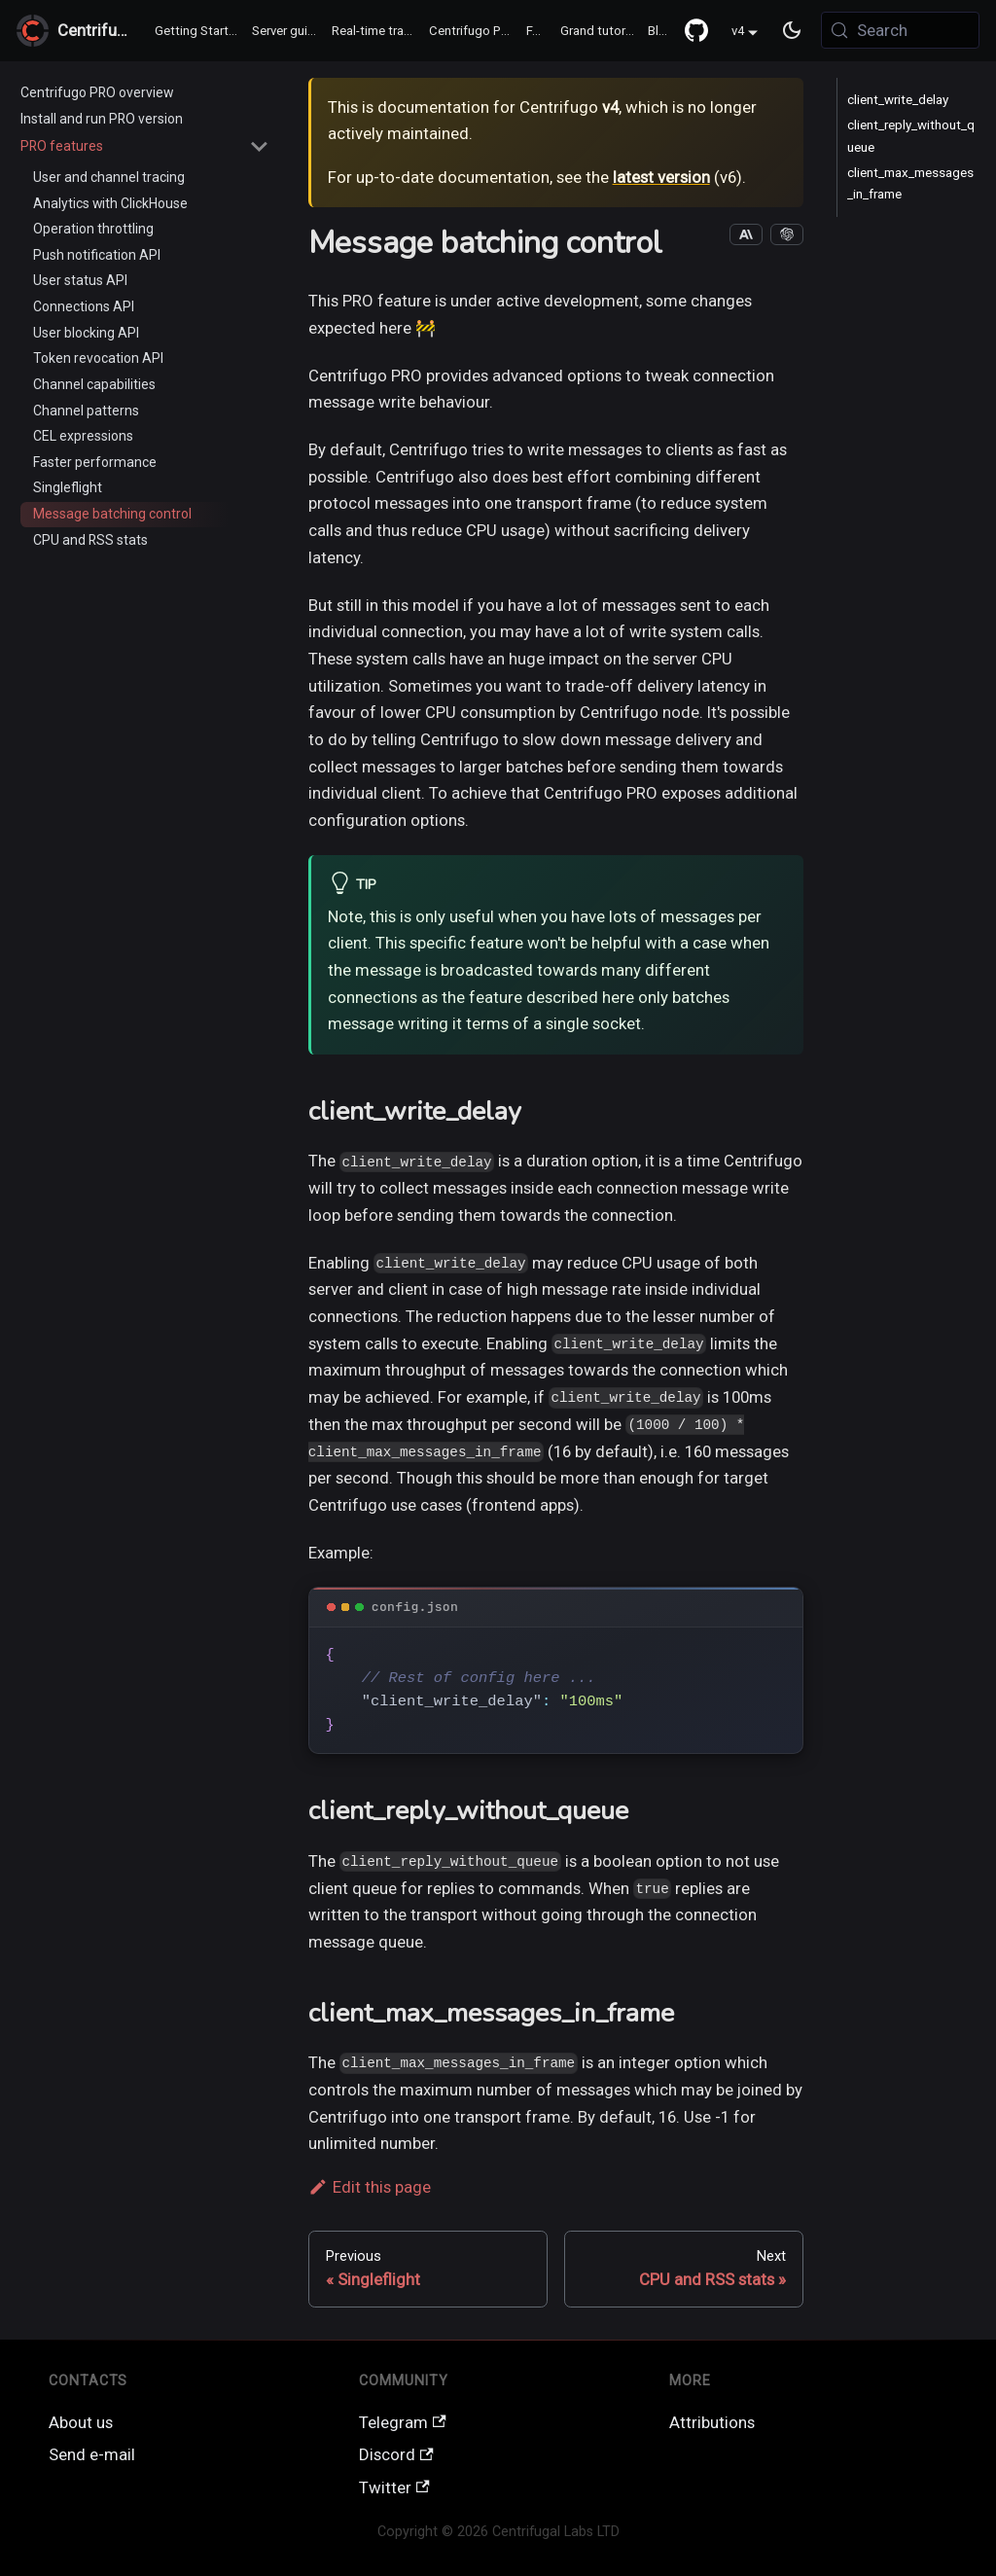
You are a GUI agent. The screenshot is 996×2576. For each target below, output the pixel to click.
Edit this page (369, 2187)
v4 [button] (737, 31)
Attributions (712, 2422)
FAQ (538, 30)
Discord (396, 2454)
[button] (145, 146)
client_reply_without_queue (911, 136)
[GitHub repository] (696, 30)
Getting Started (199, 30)
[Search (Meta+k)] (900, 30)
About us (81, 2422)
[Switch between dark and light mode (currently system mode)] (792, 31)
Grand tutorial (599, 30)
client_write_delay (897, 99)
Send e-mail (92, 2454)
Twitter (394, 2487)
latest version (661, 177)
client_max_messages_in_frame (910, 183)
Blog (661, 30)
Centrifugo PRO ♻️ (474, 30)
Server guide (287, 30)
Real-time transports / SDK (377, 30)
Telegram (402, 2422)
